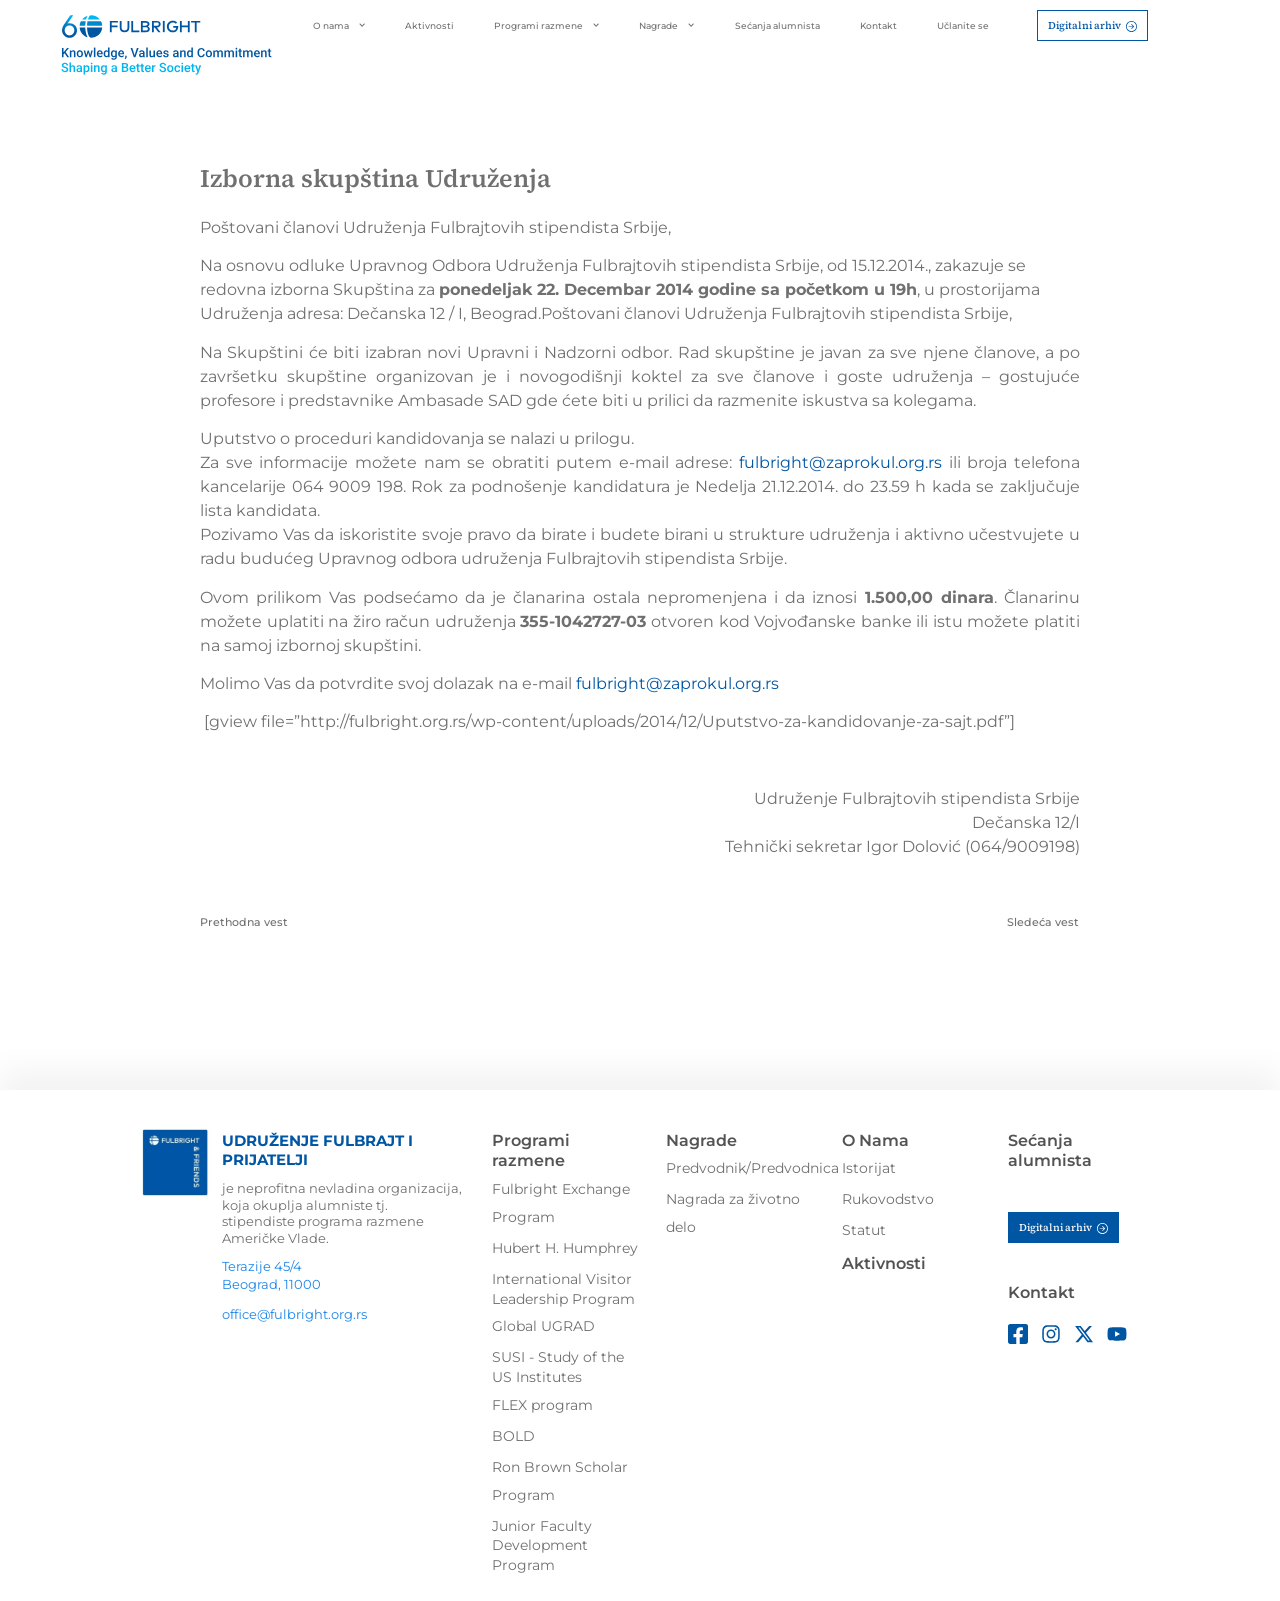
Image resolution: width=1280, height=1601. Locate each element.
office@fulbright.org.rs (294, 1314)
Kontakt (878, 25)
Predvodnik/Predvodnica (752, 1168)
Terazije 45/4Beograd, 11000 (271, 1275)
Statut (864, 1230)
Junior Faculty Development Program (542, 1545)
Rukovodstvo (888, 1199)
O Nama (875, 1140)
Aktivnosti (429, 25)
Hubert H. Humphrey (565, 1248)
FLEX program (542, 1405)
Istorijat (869, 1168)
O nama (339, 25)
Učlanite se (963, 25)
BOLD (513, 1436)
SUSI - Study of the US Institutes (558, 1367)
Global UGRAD (543, 1326)
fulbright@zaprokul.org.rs (840, 462)
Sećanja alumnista (777, 25)
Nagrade (666, 25)
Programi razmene (546, 25)
